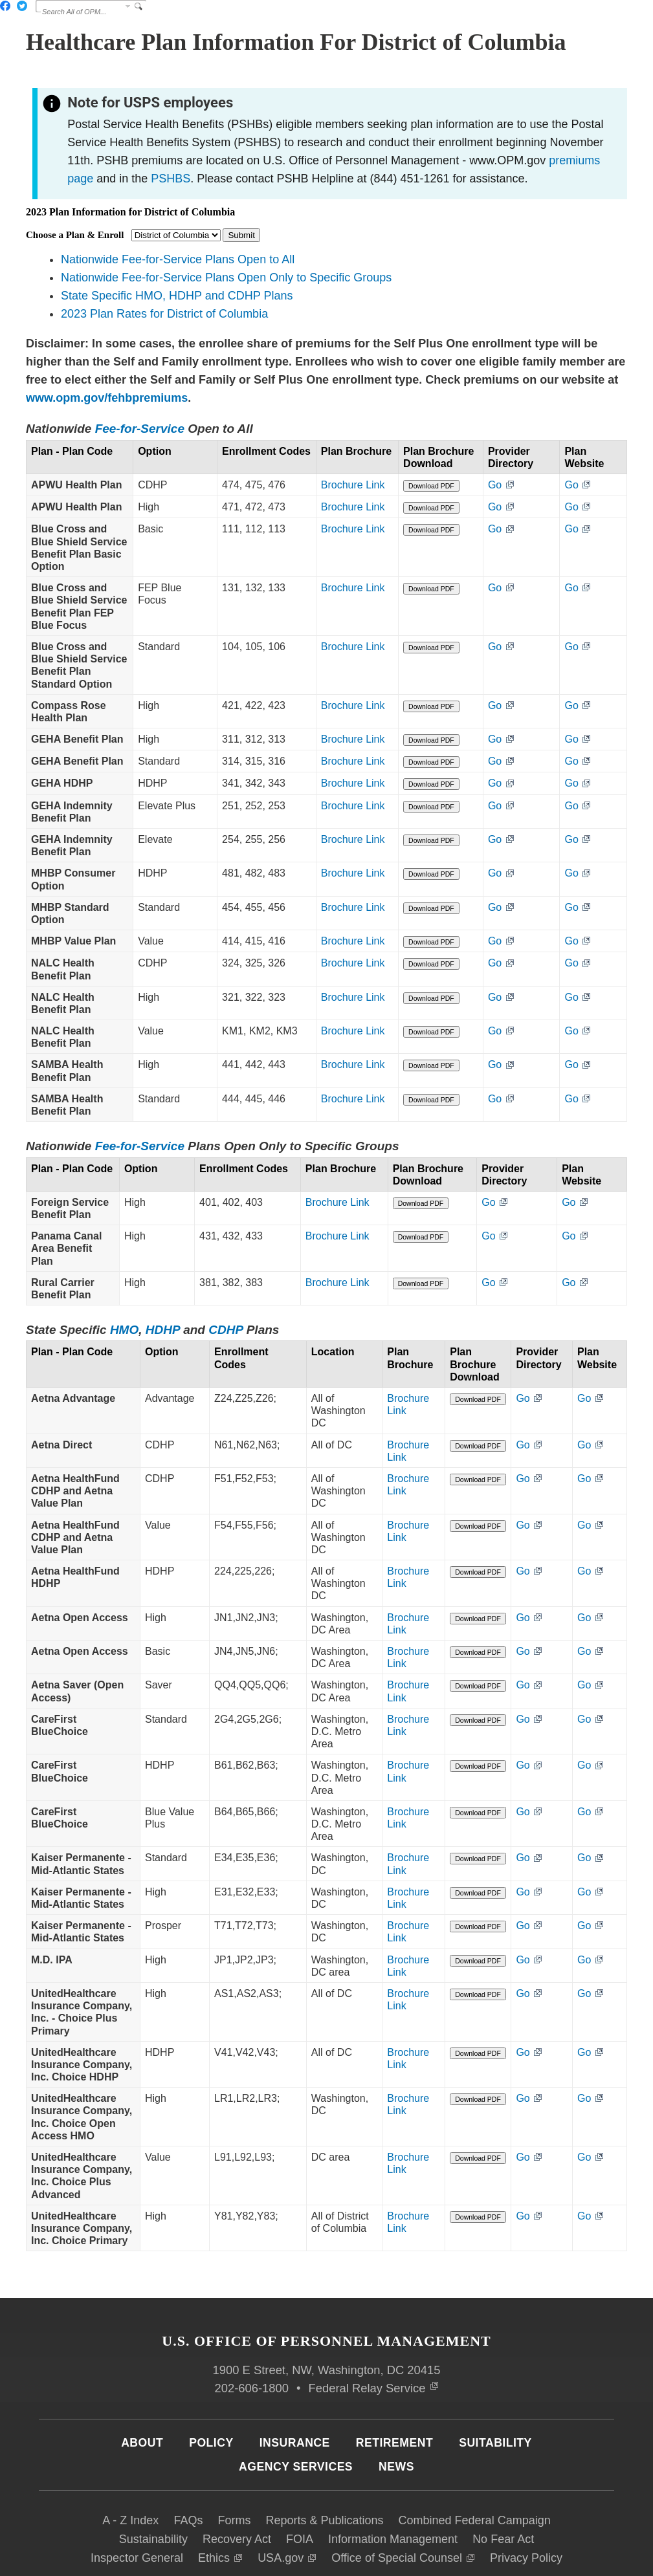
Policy (211, 2389)
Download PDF (465, 498)
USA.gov (287, 2504)
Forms (233, 2467)
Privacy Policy (526, 2504)
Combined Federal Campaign (475, 2467)
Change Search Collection (128, 6)
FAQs (188, 2467)
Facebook (5, 6)
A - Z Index (130, 2467)
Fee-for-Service (139, 428)
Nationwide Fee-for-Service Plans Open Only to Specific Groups (226, 277)
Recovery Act (237, 2485)
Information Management (393, 2485)
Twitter (22, 6)
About (142, 2389)
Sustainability (153, 2485)
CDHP (225, 1338)
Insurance (295, 2389)
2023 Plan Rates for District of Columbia (164, 313)
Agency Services (296, 2413)
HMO (124, 1338)
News (396, 2413)
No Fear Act (503, 2485)
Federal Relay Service (373, 2334)
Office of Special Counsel (403, 2504)
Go (525, 497)
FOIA (299, 2485)
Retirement (394, 2389)
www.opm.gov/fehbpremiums (107, 397)
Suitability (495, 2389)
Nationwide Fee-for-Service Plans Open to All (177, 259)
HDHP (163, 1338)
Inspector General (137, 2504)
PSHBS (170, 178)
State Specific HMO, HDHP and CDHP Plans (177, 295)
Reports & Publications (324, 2467)
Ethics (220, 2504)
